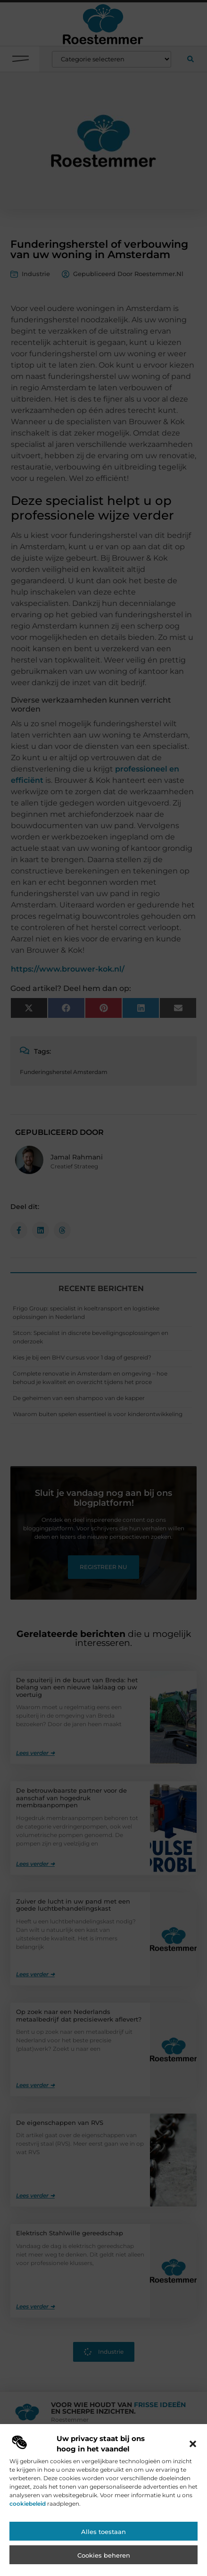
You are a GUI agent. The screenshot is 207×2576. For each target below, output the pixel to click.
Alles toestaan (103, 2537)
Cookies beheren (103, 2560)
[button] (193, 2449)
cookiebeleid (27, 2508)
